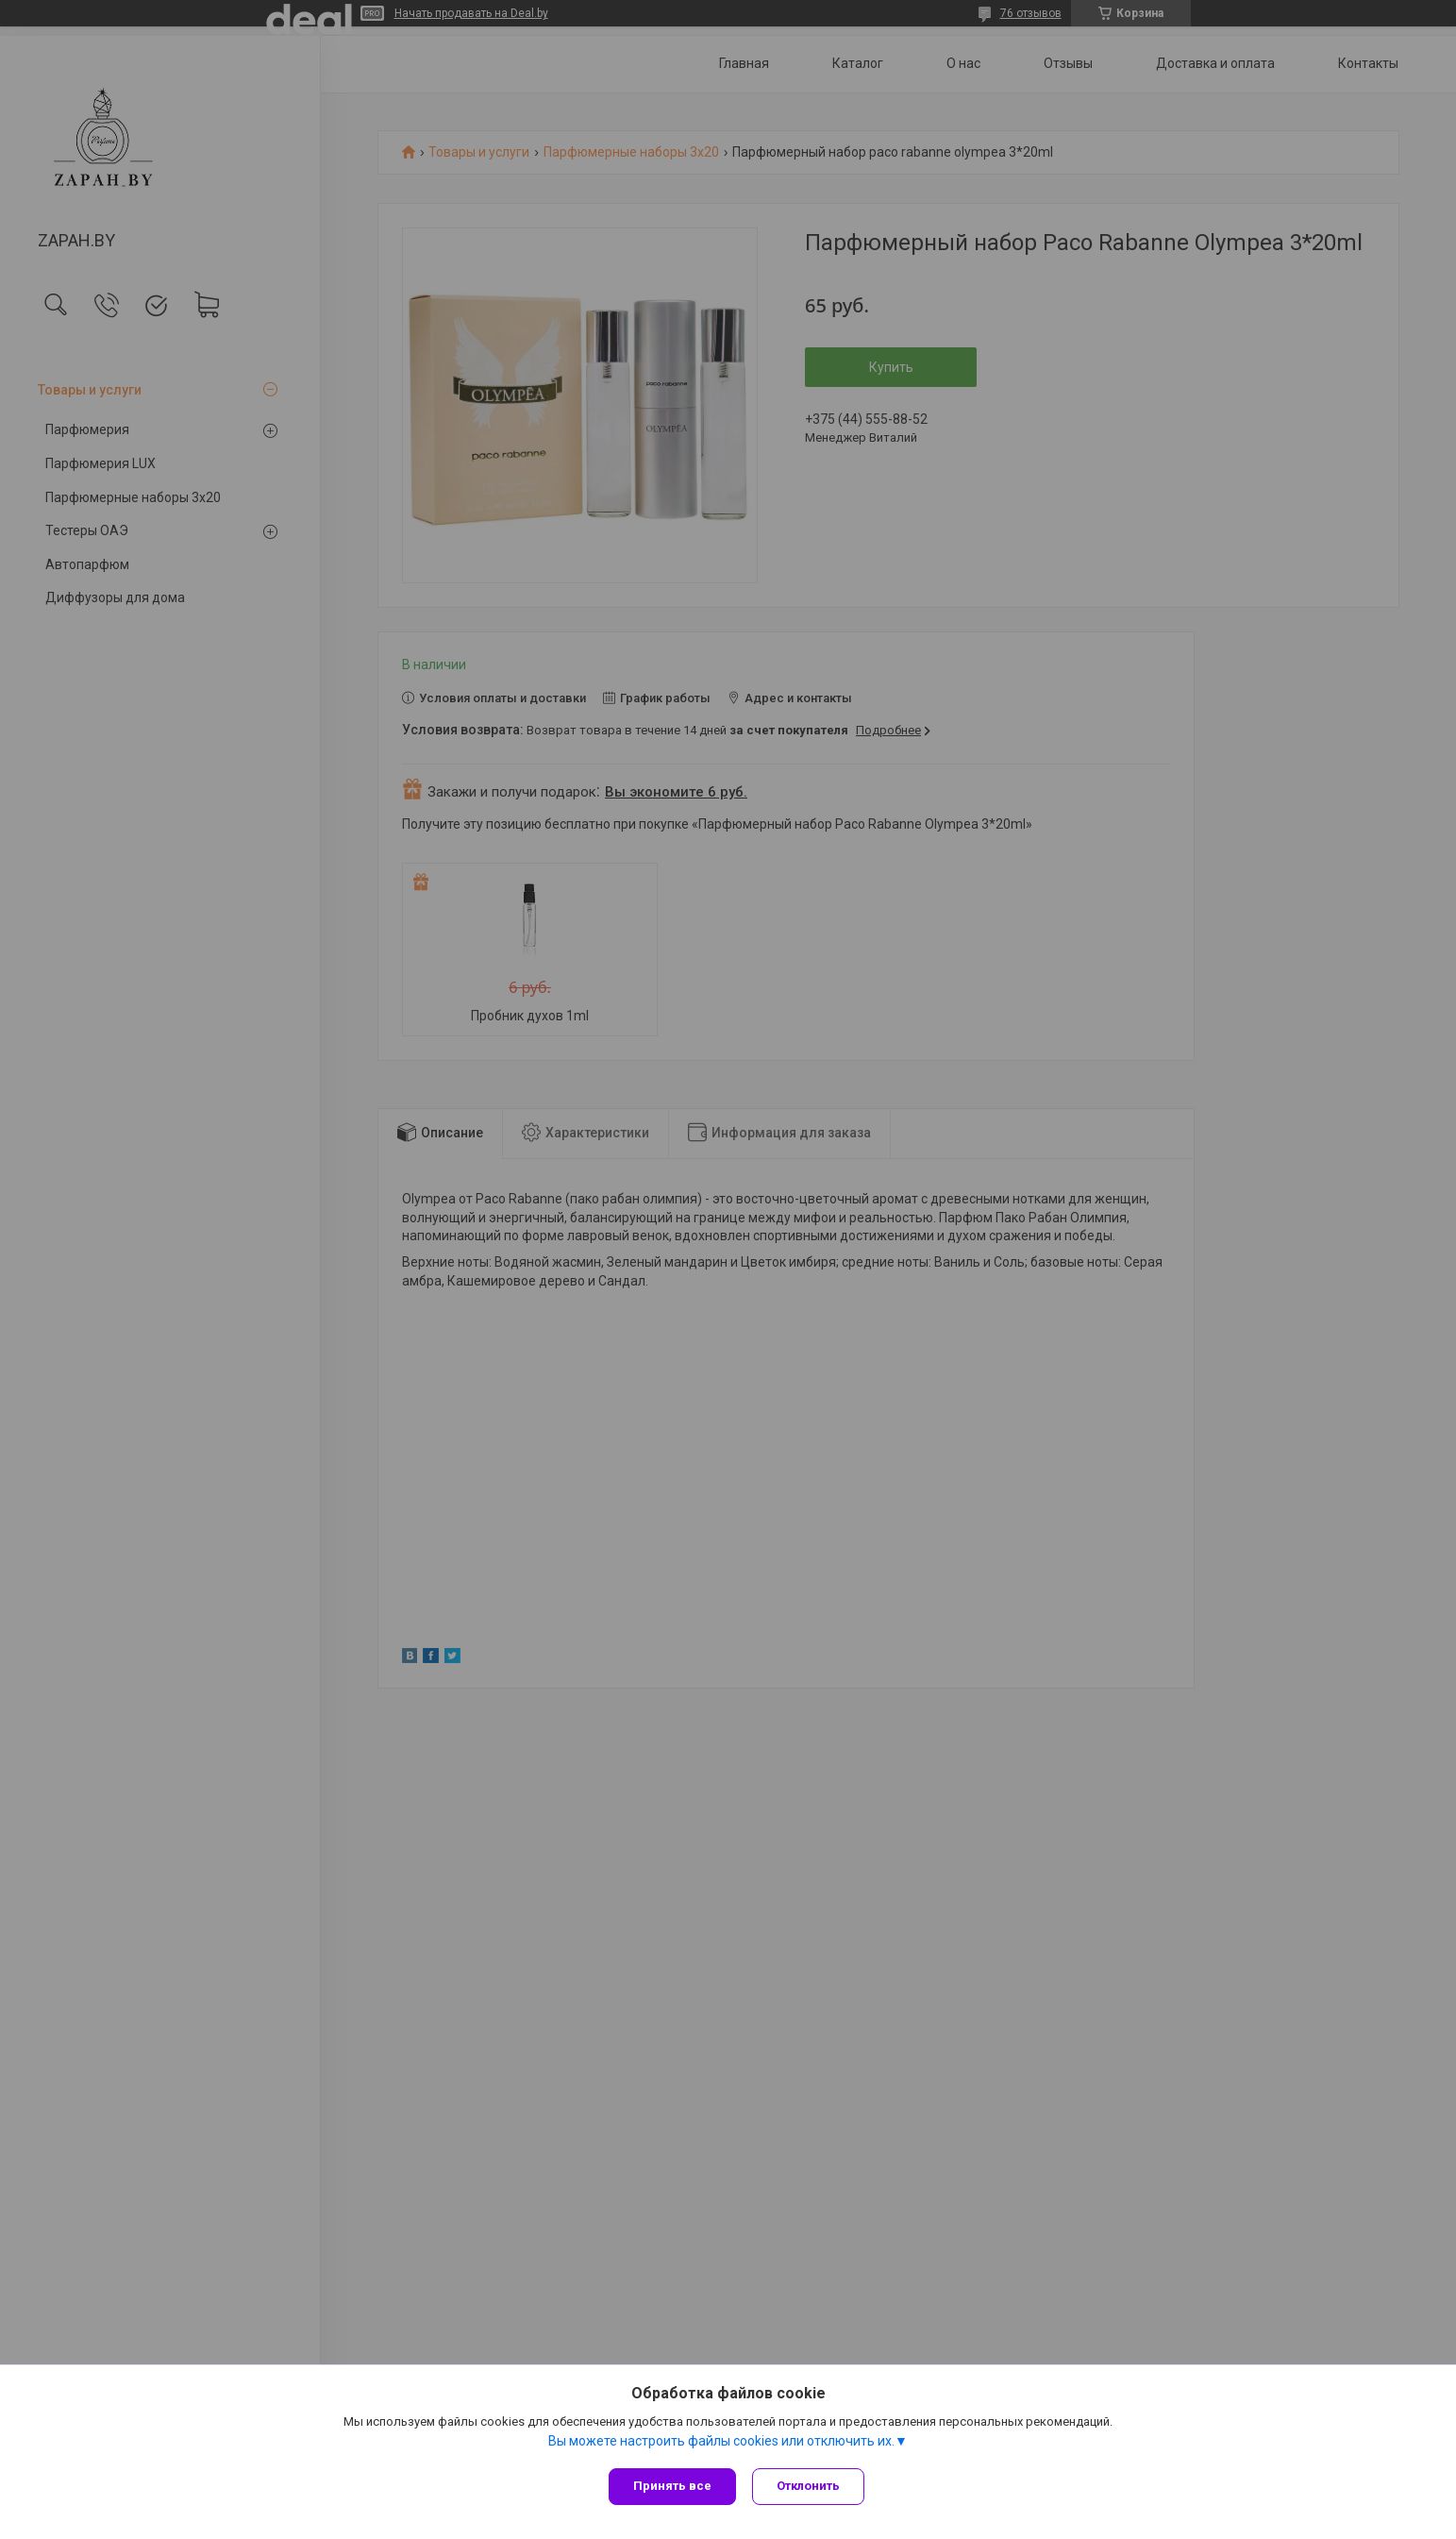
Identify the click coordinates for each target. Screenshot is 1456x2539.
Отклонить (811, 2486)
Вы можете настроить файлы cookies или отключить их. (721, 2443)
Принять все (672, 2486)
